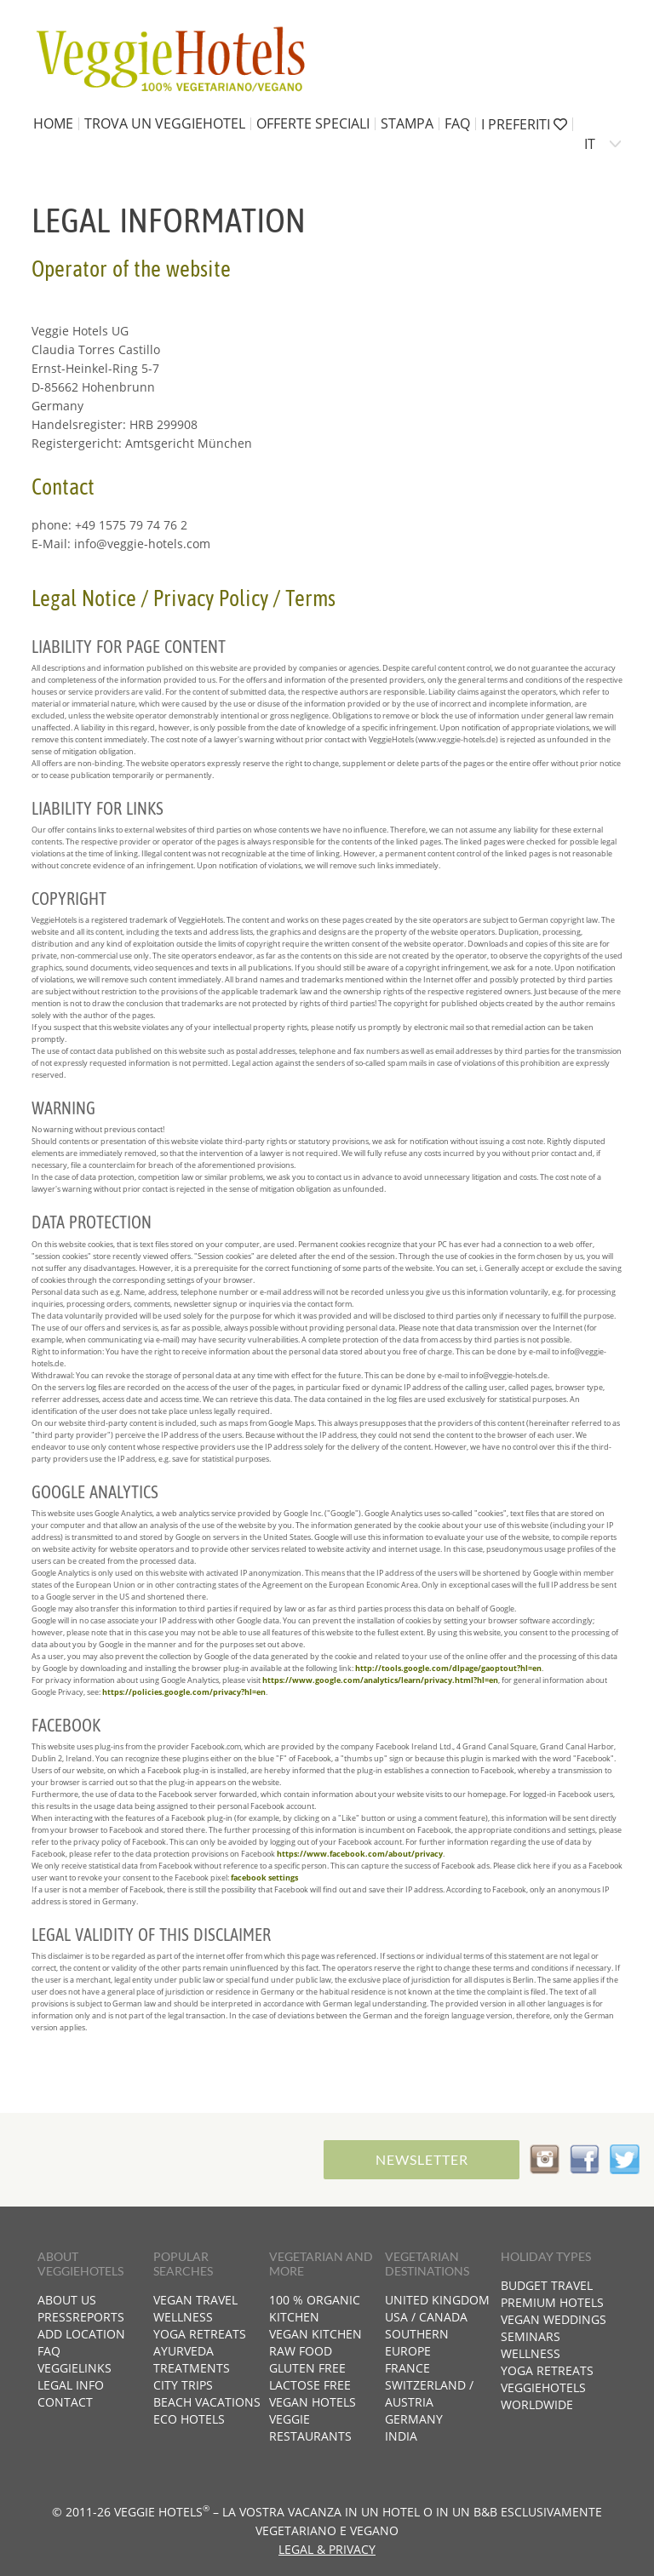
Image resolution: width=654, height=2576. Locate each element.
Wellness (183, 2317)
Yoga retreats (199, 2334)
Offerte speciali (313, 123)
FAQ (457, 123)
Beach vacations (207, 2402)
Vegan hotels (312, 2402)
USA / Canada (426, 2317)
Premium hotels (552, 2302)
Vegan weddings (553, 2319)
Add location (81, 2334)
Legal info (70, 2385)
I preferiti (524, 124)
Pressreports (80, 2317)
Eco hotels (189, 2419)
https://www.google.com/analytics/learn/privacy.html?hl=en (380, 1680)
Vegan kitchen (315, 2334)
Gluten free (307, 2368)
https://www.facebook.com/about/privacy (360, 1853)
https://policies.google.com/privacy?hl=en (184, 1691)
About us (66, 2300)
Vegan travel (195, 2300)
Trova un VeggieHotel (164, 123)
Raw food (300, 2351)
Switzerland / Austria (429, 2393)
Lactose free (310, 2385)
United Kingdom (437, 2300)
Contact (65, 2402)
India (401, 2436)
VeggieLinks (74, 2368)
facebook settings (264, 1877)
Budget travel (547, 2285)
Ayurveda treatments (191, 2359)
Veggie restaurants (310, 2427)
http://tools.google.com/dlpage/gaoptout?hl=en (448, 1668)
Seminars (530, 2336)
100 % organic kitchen (314, 2308)
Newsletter (422, 2159)
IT (589, 144)
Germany (414, 2419)
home (53, 123)
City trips (183, 2385)
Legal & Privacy (327, 2549)
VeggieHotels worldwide (543, 2396)
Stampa (407, 123)
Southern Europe (417, 2342)
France (407, 2368)
